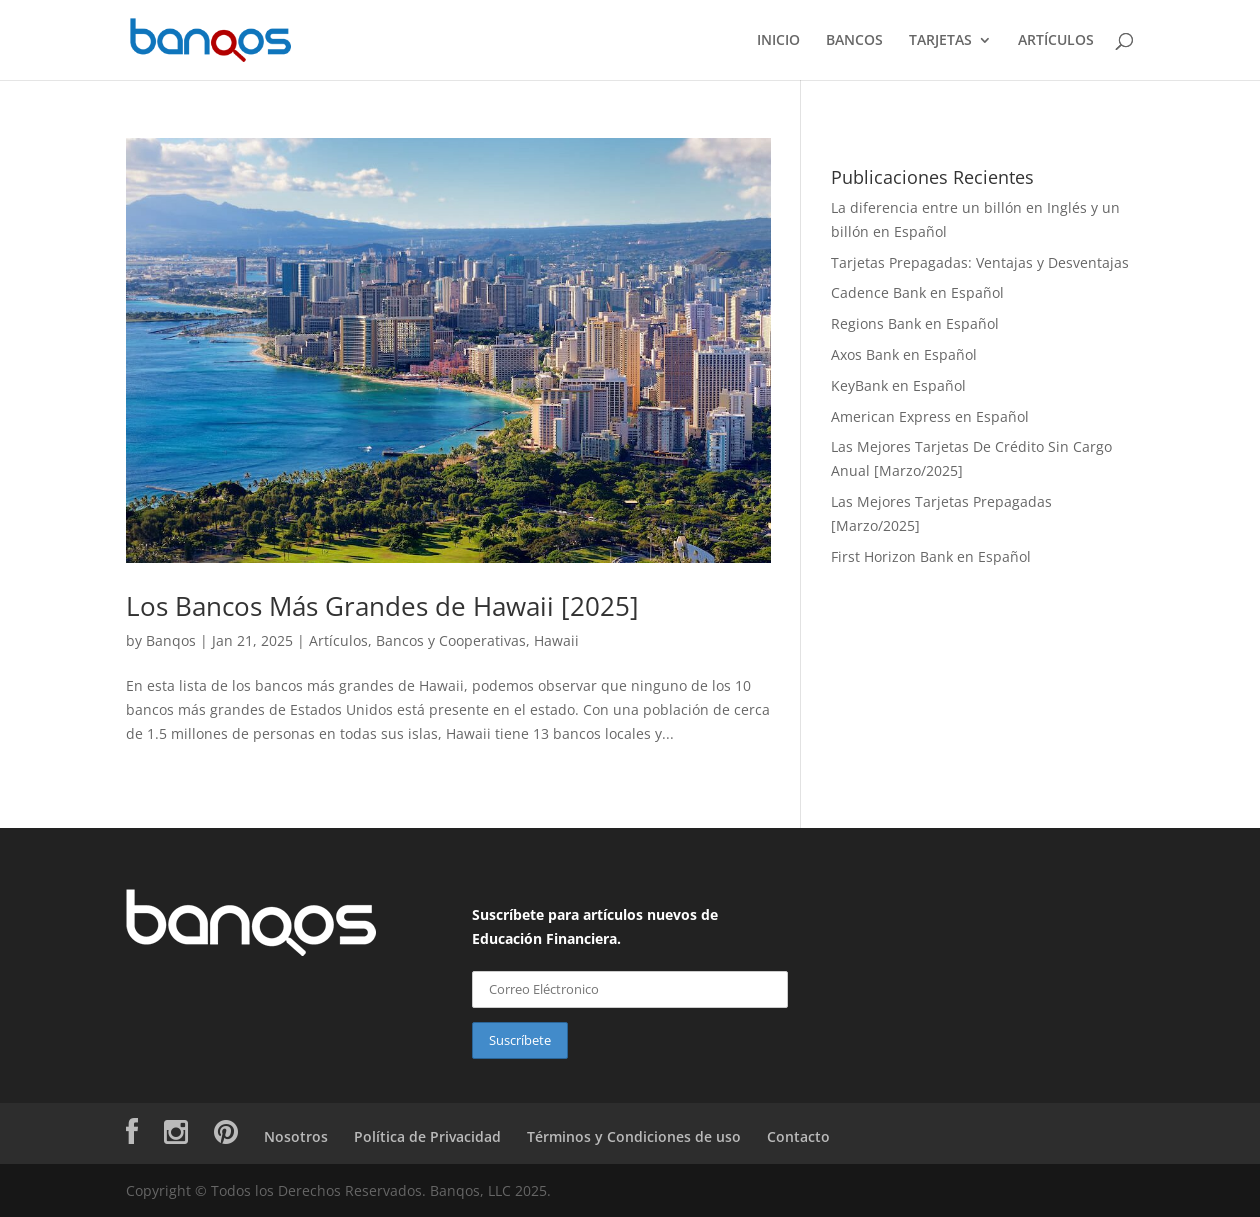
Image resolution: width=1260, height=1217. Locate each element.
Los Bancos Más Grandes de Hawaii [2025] (382, 606)
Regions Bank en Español (915, 323)
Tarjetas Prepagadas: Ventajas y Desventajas (980, 262)
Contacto (798, 1136)
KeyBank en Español (898, 385)
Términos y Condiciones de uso (634, 1136)
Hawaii (556, 640)
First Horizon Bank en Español (931, 556)
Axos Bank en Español (904, 354)
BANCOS (854, 41)
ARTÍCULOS (1056, 41)
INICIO (778, 41)
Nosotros (296, 1136)
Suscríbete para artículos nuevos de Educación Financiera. (595, 926)
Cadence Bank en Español (917, 292)
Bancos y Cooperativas (451, 640)
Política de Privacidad (427, 1136)
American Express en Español (930, 416)
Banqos (171, 640)
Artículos (338, 640)
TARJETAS (940, 41)
